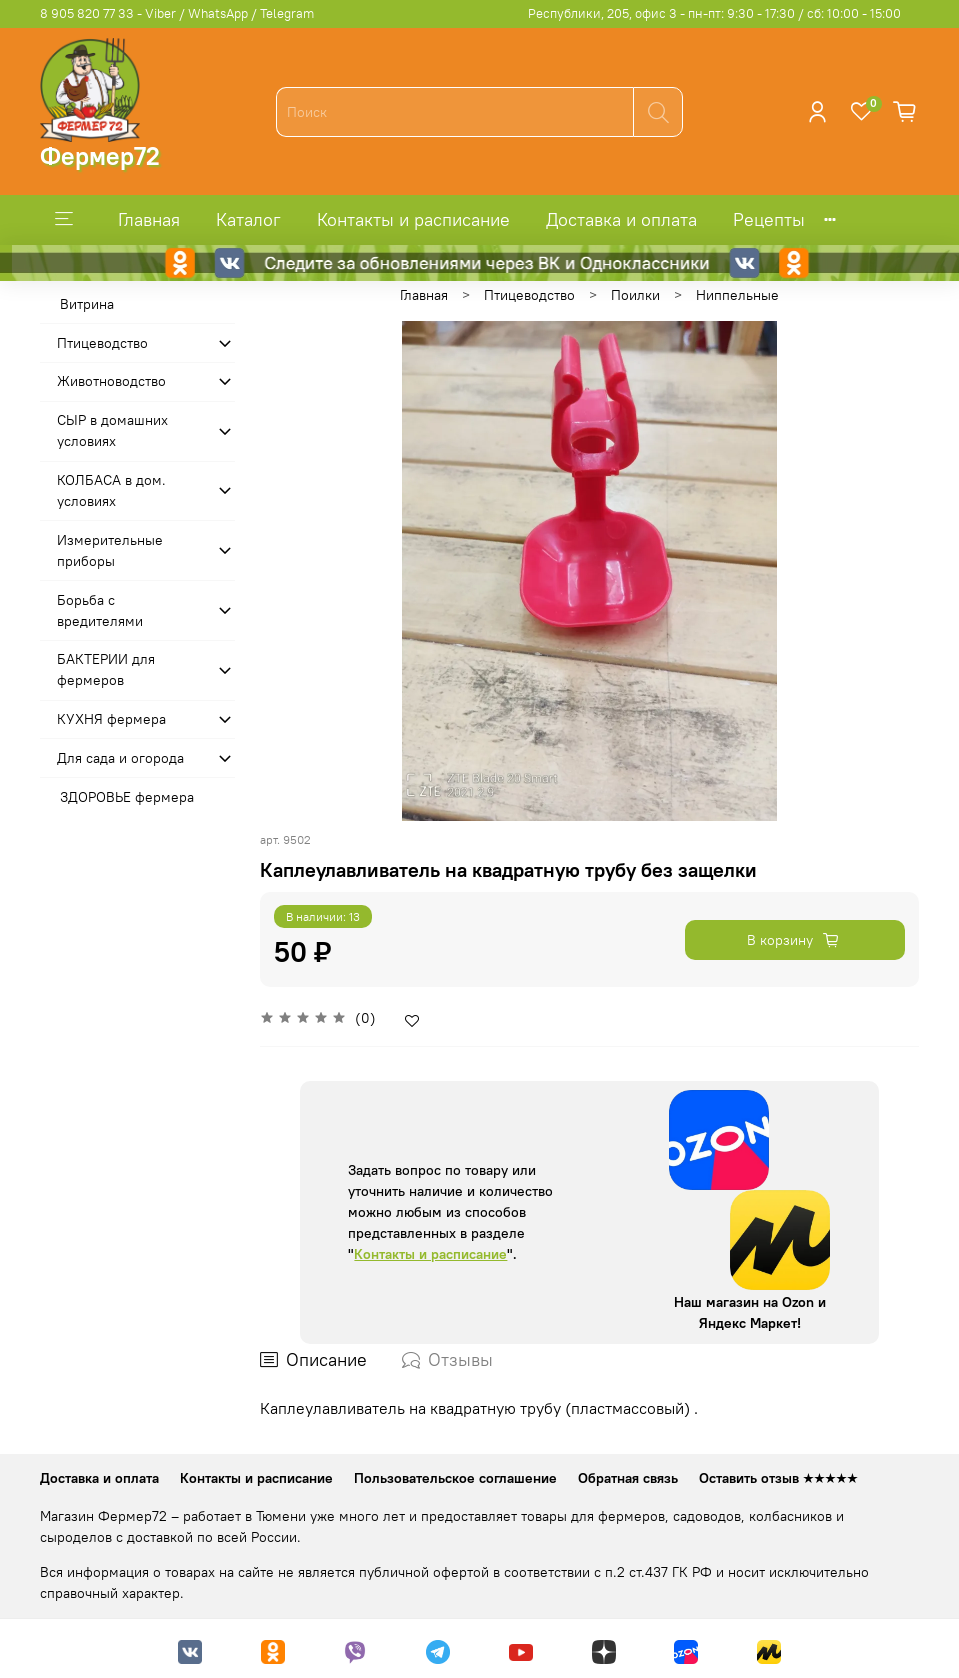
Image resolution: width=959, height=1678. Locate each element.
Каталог (248, 219)
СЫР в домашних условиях (112, 430)
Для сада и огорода (120, 758)
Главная (149, 219)
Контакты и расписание (413, 219)
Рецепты (769, 219)
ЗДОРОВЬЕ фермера (127, 797)
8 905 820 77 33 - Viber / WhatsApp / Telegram (177, 13)
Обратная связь (628, 1478)
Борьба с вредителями (100, 610)
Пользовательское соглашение (455, 1478)
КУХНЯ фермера (111, 719)
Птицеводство (529, 295)
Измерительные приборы (110, 550)
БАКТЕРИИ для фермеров (106, 669)
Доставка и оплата (621, 219)
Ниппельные (737, 295)
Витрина (87, 304)
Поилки (635, 295)
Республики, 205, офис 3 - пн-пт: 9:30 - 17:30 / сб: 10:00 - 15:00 (714, 13)
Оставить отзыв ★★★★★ (778, 1478)
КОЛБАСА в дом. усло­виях (111, 490)
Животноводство (111, 381)
